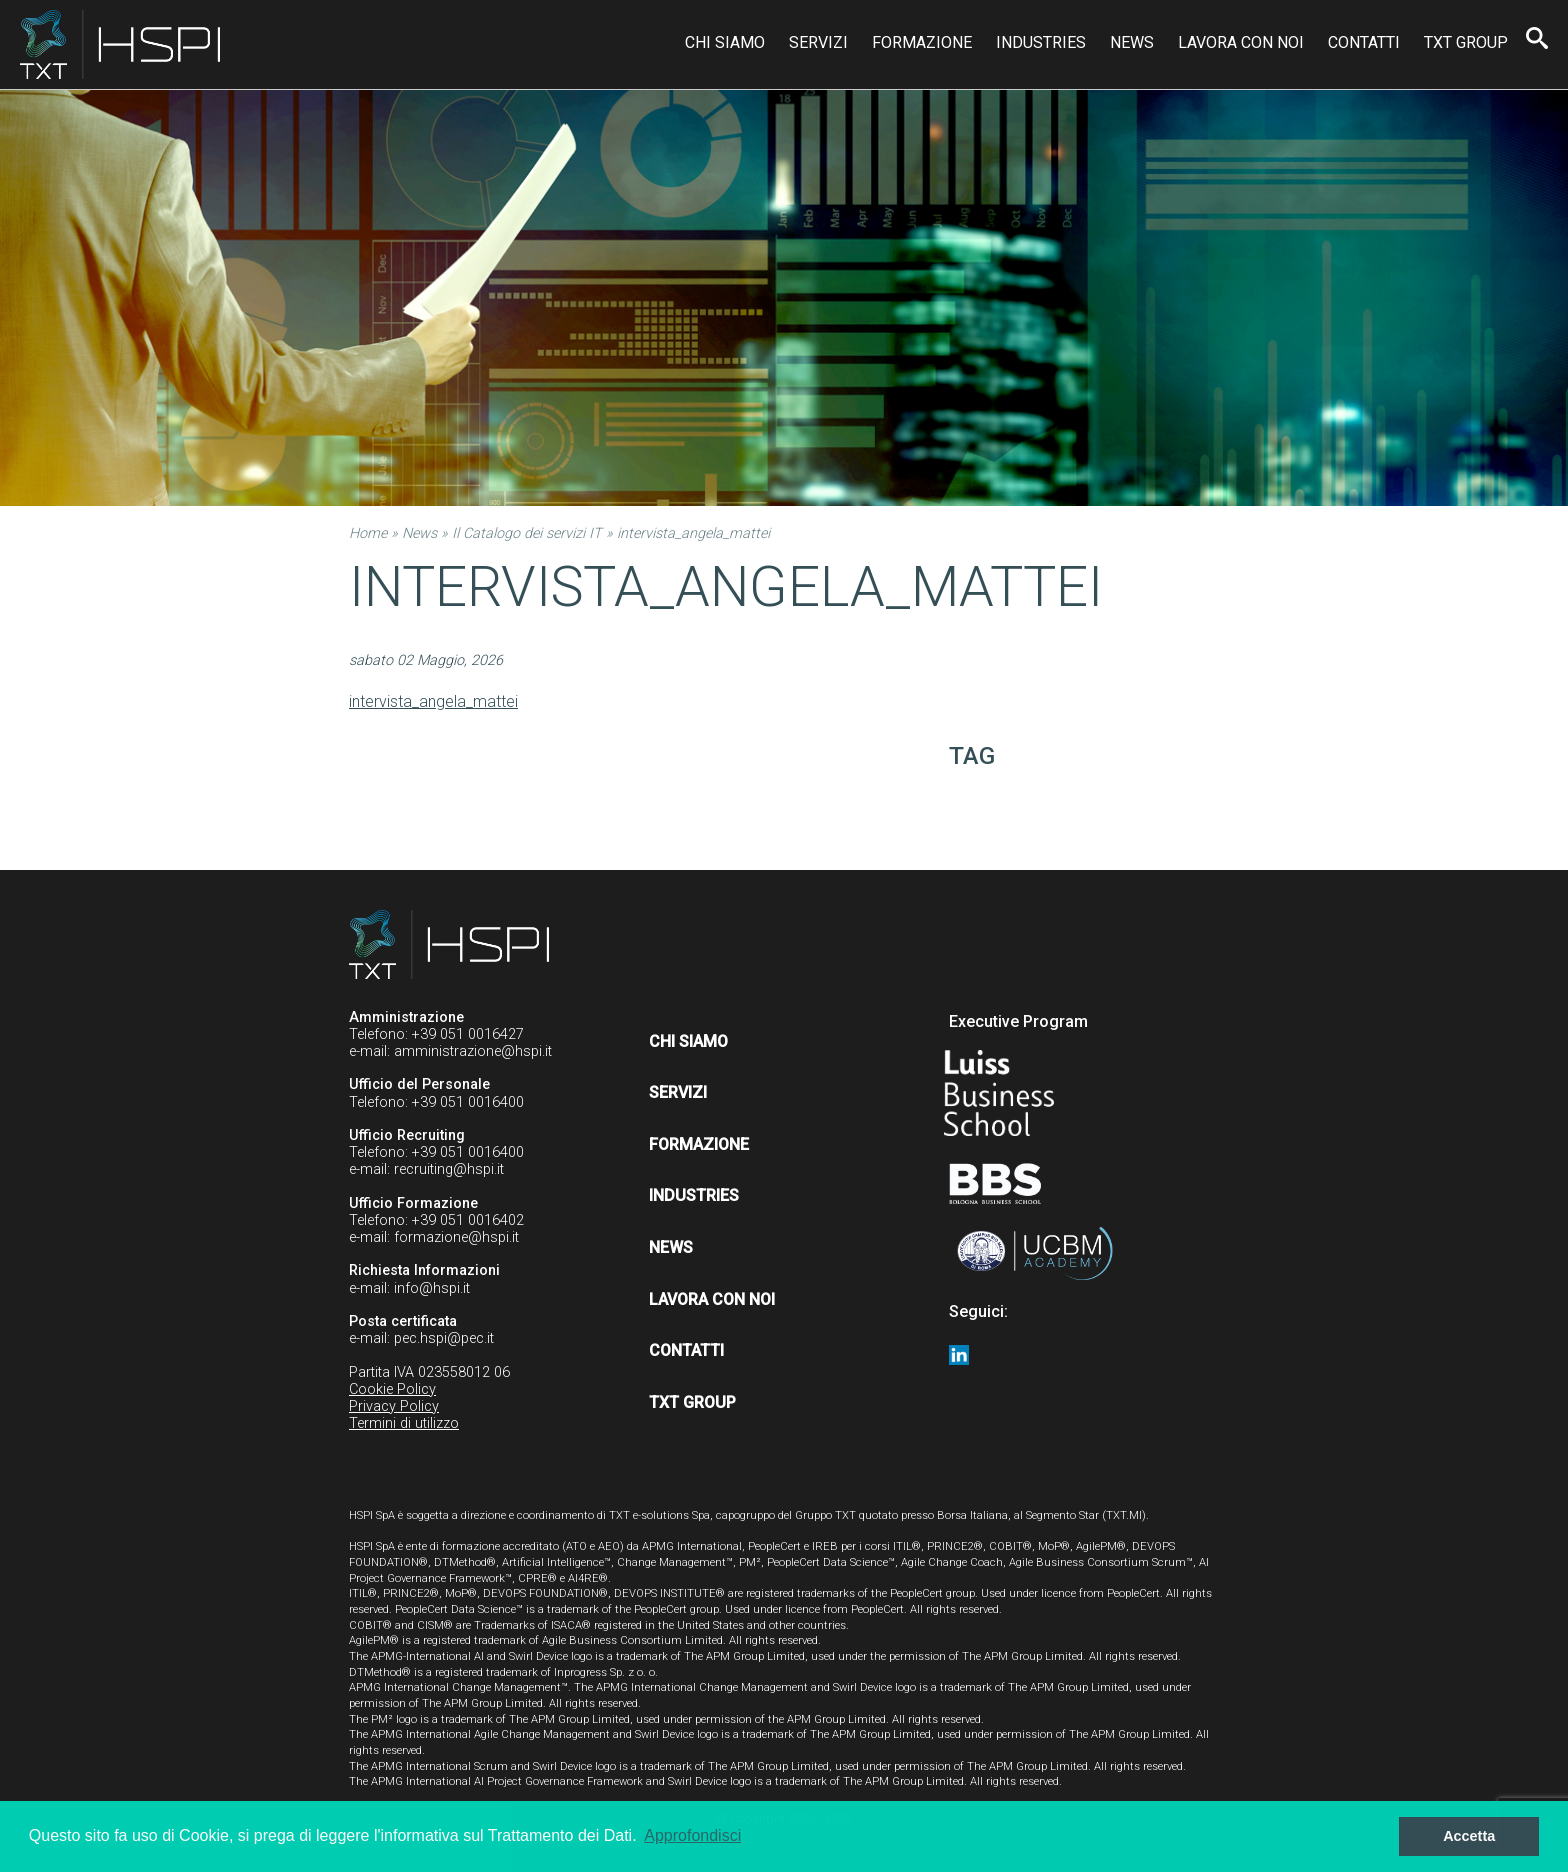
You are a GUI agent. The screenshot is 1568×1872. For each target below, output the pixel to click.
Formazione (922, 42)
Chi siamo (725, 42)
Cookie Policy (392, 1389)
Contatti (1364, 42)
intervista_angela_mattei (433, 701)
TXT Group (1466, 42)
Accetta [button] (1469, 1836)
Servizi (818, 42)
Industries (1041, 42)
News (1132, 42)
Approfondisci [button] (692, 1835)
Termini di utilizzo (404, 1423)
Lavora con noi (1241, 42)
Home (368, 533)
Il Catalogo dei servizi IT (527, 533)
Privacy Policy (394, 1406)
